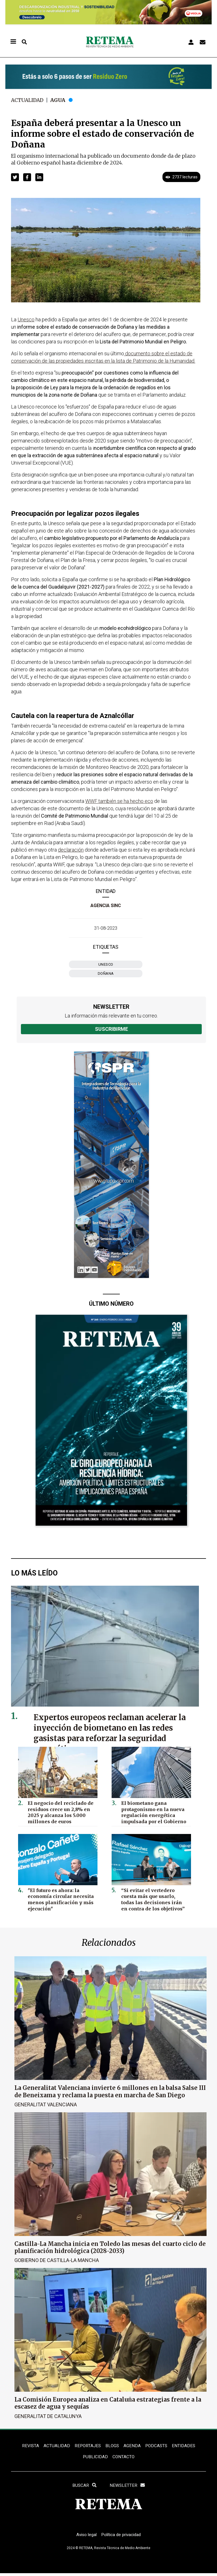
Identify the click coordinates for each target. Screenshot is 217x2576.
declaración (71, 850)
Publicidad (95, 2457)
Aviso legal (85, 2537)
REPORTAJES (87, 2446)
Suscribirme (111, 1029)
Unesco (105, 964)
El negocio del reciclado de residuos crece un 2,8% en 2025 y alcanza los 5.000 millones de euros (58, 1811)
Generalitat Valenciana (45, 2104)
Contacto (123, 2457)
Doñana (106, 973)
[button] (15, 177)
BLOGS (112, 2446)
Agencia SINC (105, 905)
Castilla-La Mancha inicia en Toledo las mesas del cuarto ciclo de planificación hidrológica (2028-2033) (110, 2247)
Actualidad (28, 100)
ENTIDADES (185, 2446)
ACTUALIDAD (55, 2446)
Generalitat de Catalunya (48, 2416)
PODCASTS (156, 2446)
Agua (59, 100)
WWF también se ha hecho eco (119, 801)
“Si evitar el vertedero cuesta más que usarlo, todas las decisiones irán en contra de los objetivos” (153, 1898)
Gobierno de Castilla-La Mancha (56, 2260)
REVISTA (29, 2446)
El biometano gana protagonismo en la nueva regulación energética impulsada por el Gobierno (151, 1811)
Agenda (132, 2446)
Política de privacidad (122, 2537)
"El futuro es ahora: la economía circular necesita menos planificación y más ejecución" (58, 1898)
